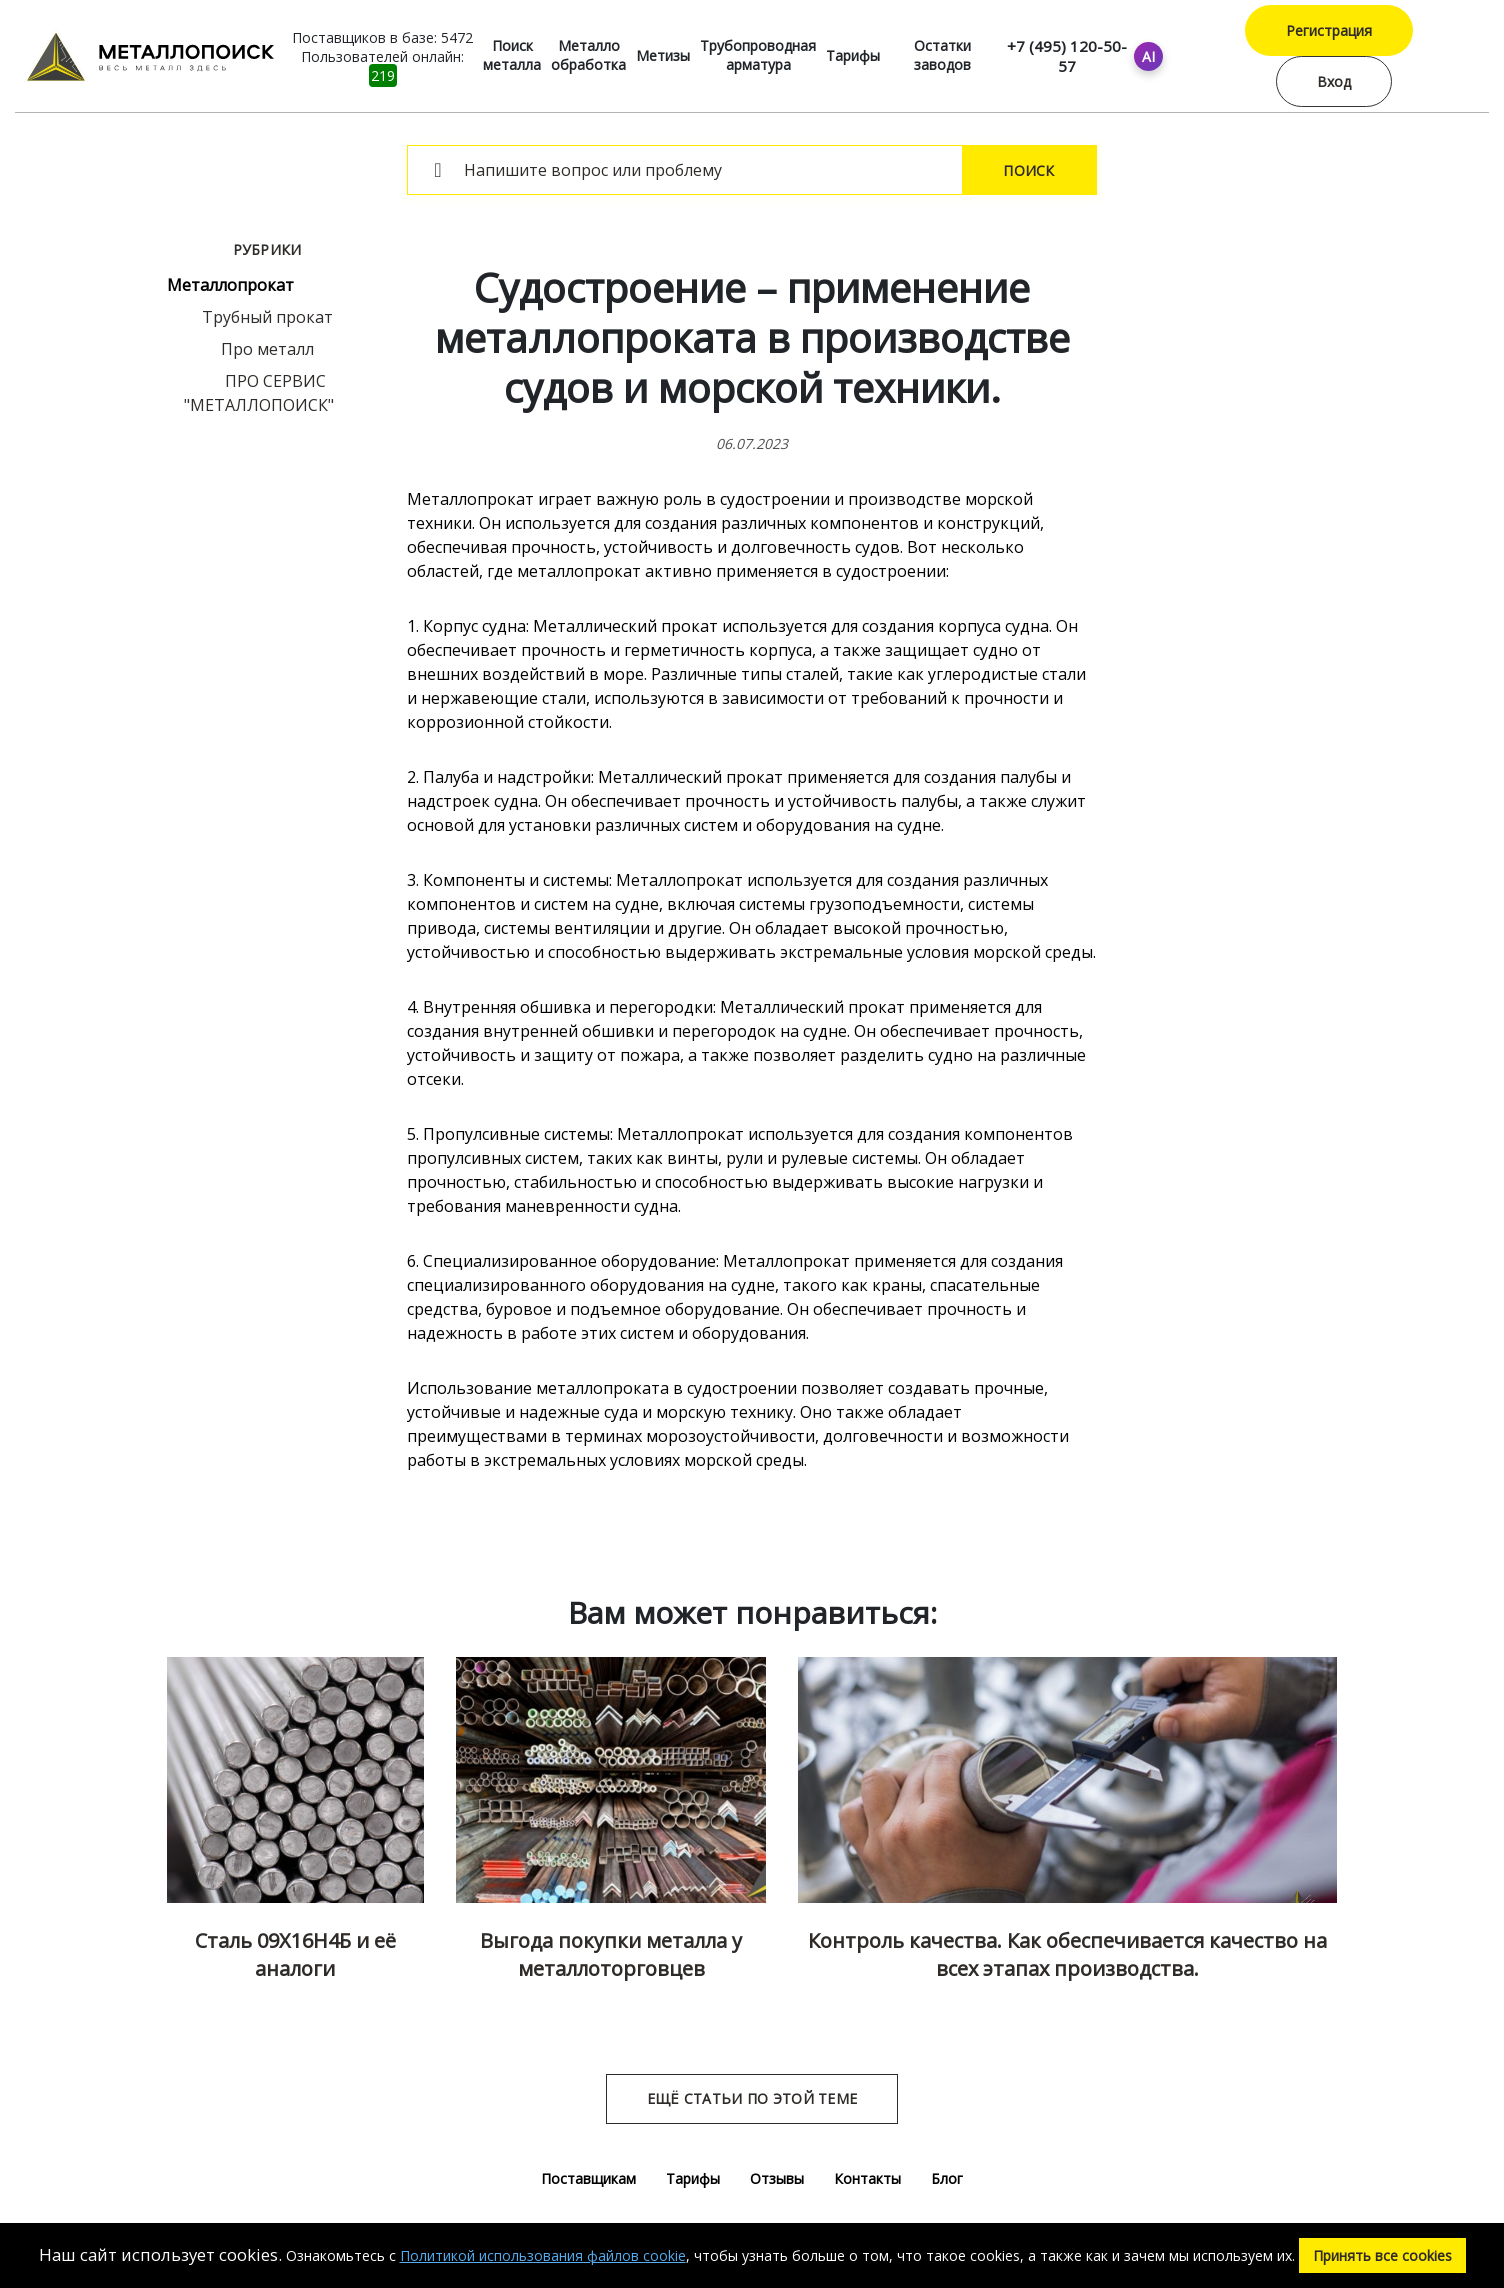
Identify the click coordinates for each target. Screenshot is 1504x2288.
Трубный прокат (267, 317)
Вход (1334, 81)
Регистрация (1329, 30)
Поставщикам (588, 2178)
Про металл (267, 349)
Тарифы (853, 55)
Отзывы (777, 2178)
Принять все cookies (1382, 2255)
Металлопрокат (230, 285)
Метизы (663, 55)
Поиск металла (512, 55)
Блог (947, 2178)
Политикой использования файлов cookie (543, 2255)
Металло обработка (588, 55)
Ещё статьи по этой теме (752, 2098)
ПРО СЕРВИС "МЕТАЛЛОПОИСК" (259, 393)
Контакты (867, 2178)
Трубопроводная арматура (758, 55)
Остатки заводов (942, 55)
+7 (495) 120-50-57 (1067, 56)
